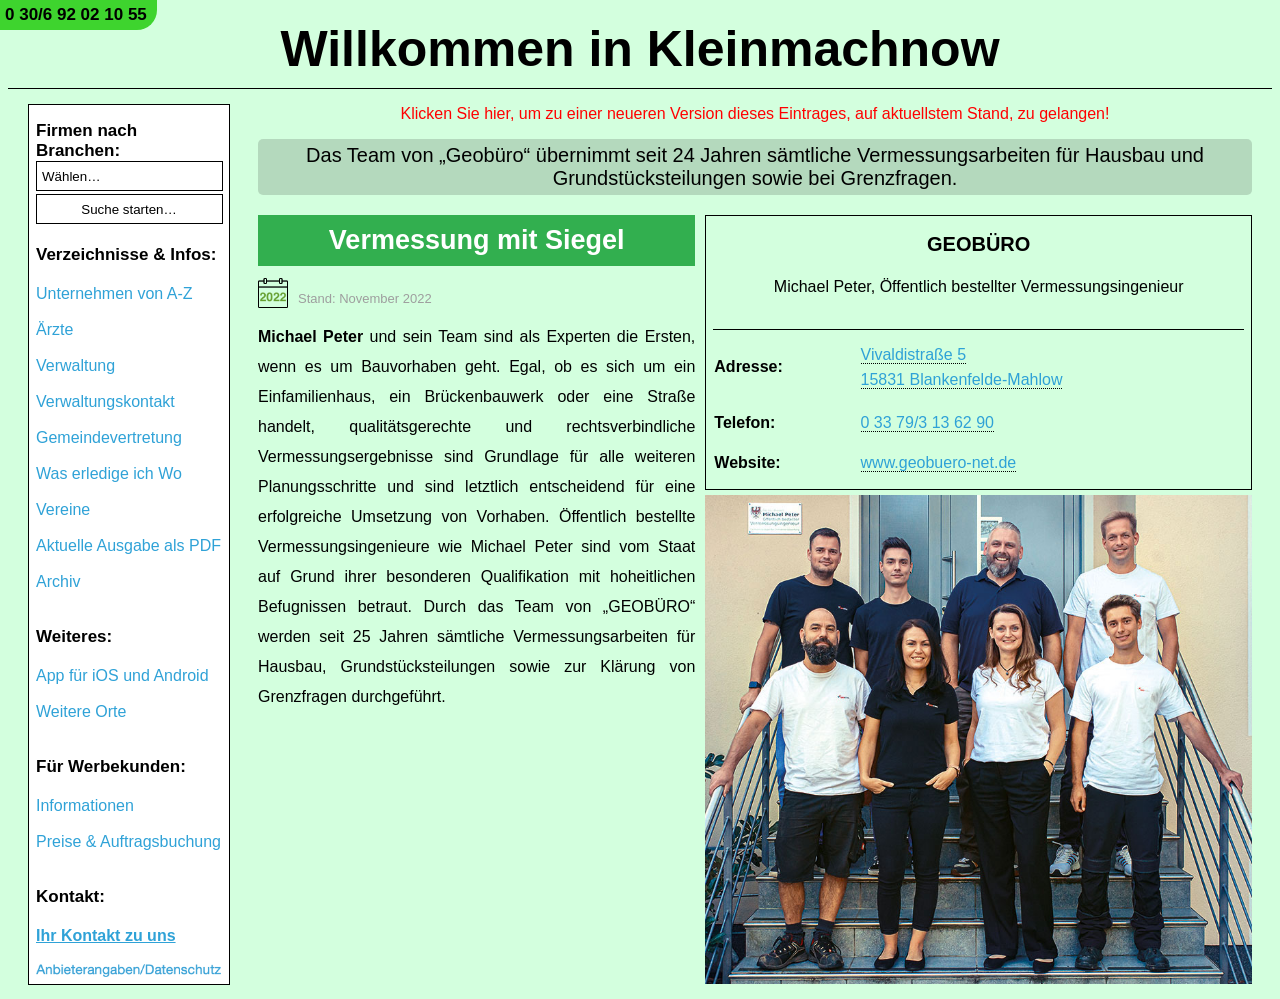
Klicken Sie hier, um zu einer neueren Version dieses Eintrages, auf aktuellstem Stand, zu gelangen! (755, 113)
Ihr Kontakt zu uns (106, 935)
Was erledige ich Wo (109, 473)
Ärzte (54, 329)
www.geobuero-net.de (939, 462)
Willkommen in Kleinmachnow (639, 49)
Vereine (63, 509)
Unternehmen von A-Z (114, 293)
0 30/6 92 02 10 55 (76, 14)
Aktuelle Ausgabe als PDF (128, 545)
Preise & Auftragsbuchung (128, 841)
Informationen (85, 805)
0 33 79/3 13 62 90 (927, 422)
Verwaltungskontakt (105, 401)
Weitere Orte (81, 711)
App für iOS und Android (122, 675)
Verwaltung (75, 365)
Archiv (58, 581)
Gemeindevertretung (109, 437)
